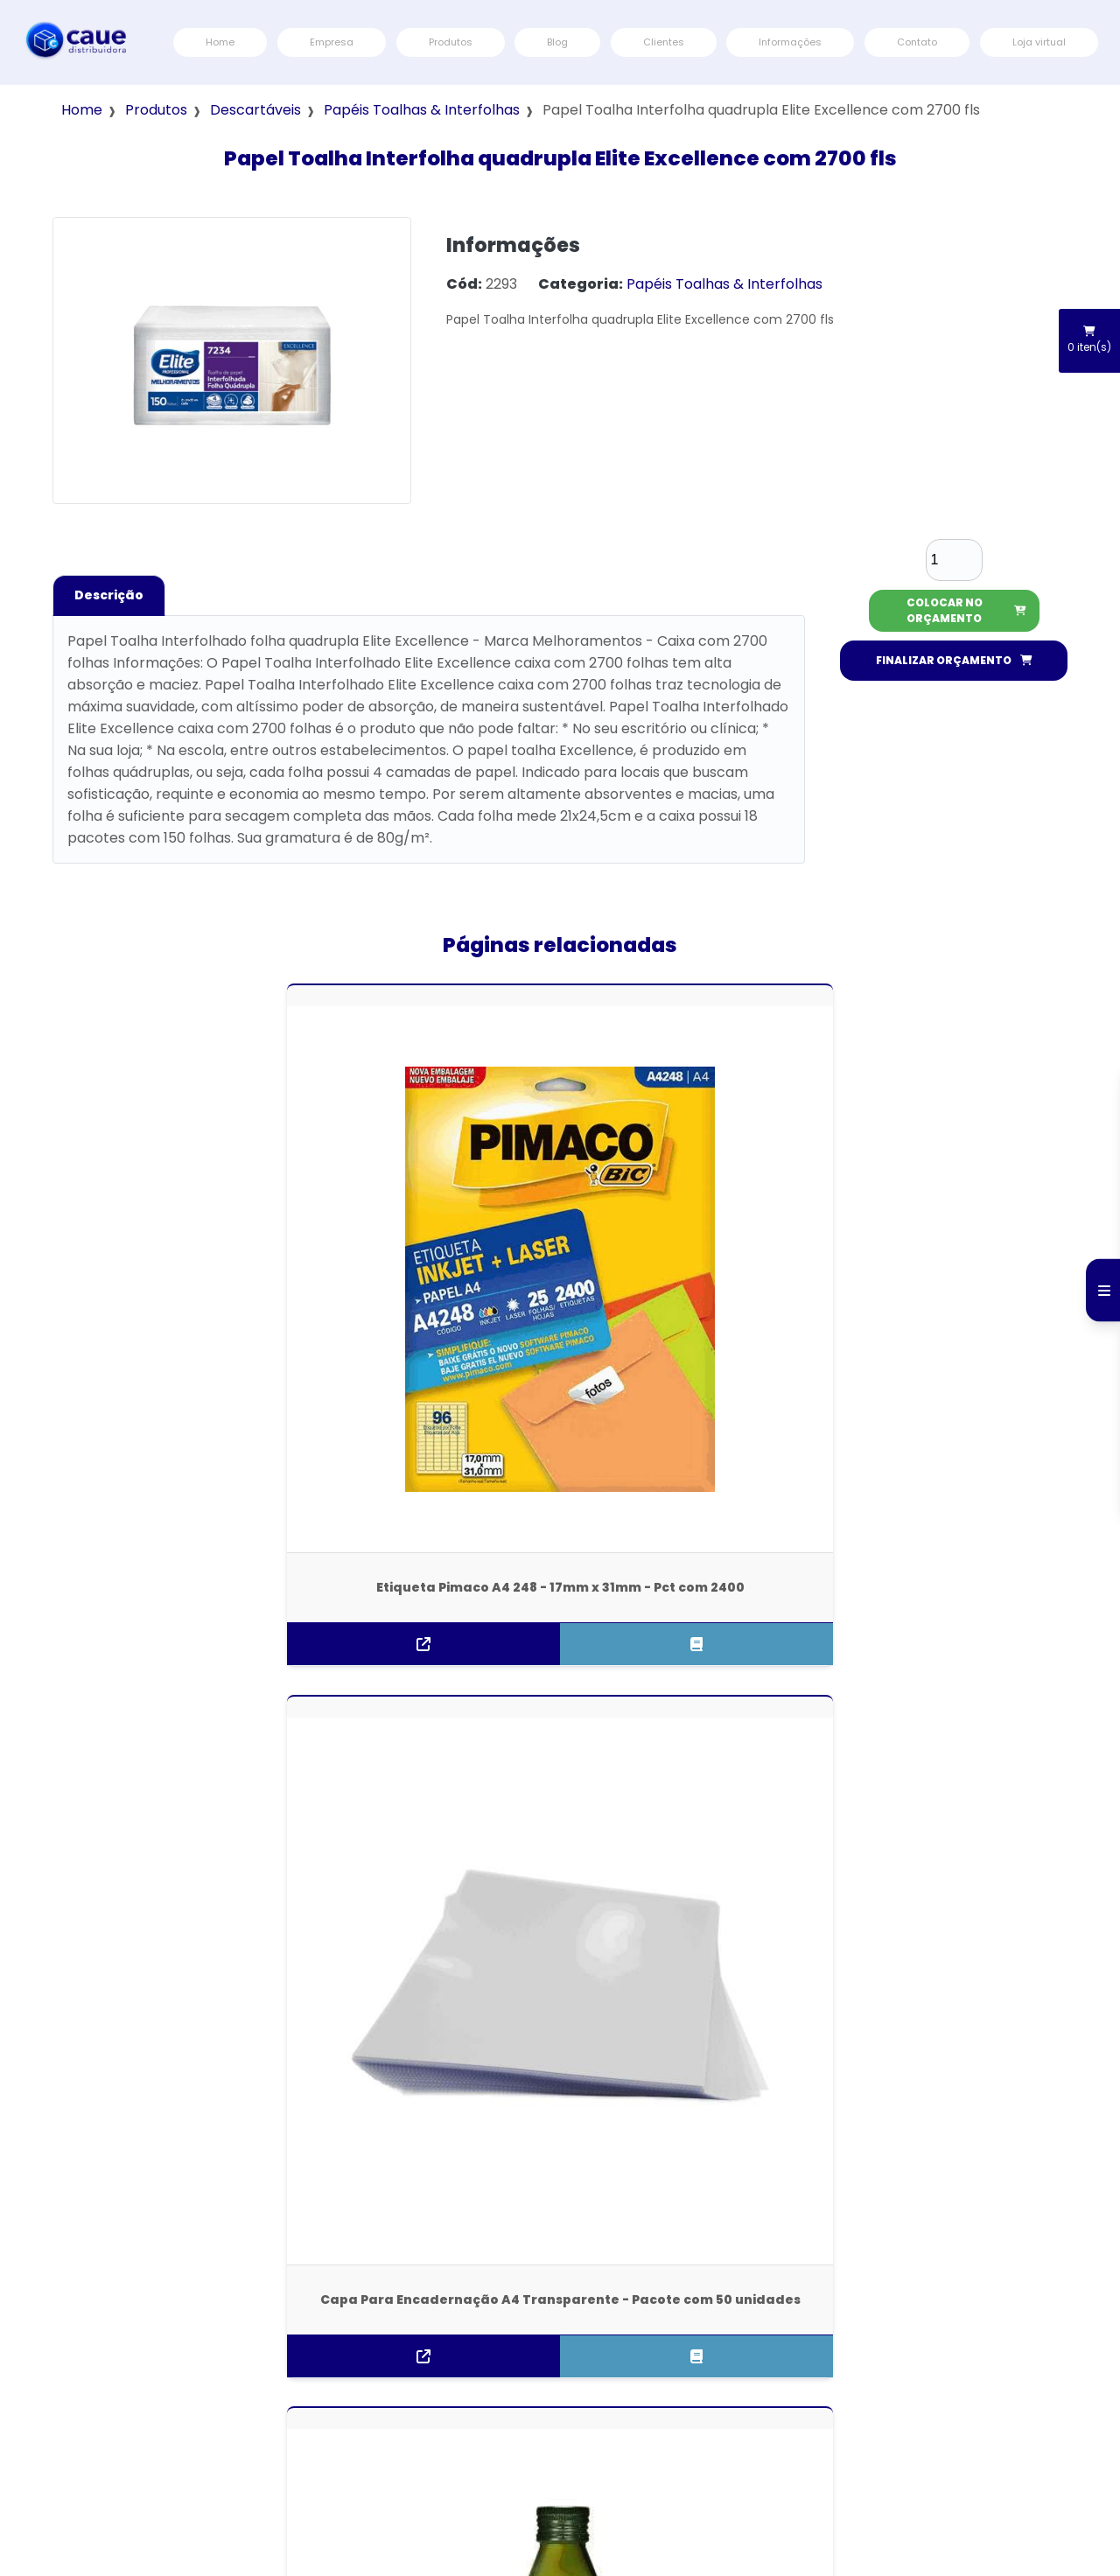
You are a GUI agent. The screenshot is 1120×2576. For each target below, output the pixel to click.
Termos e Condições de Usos (1036, 2342)
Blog (557, 42)
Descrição (109, 595)
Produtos (450, 42)
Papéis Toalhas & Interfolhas (422, 110)
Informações (790, 42)
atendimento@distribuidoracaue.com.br (150, 2464)
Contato (917, 42)
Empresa (332, 42)
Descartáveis (255, 110)
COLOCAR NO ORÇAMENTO (966, 610)
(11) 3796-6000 (84, 2409)
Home (220, 42)
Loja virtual (1039, 42)
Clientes (663, 42)
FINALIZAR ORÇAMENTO (954, 660)
